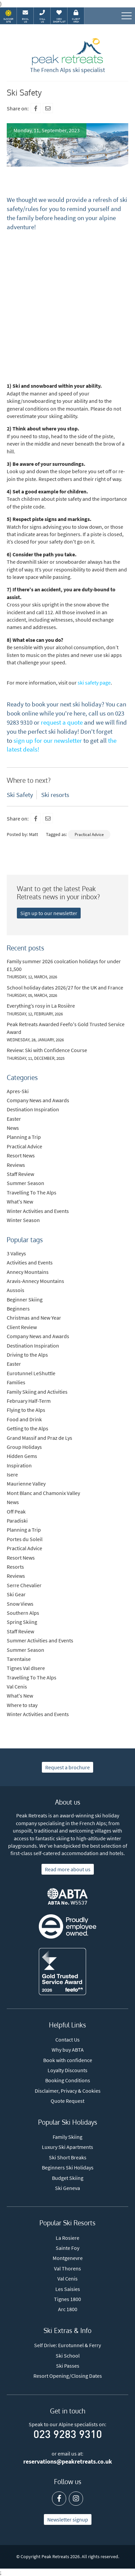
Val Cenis (67, 2278)
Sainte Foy (67, 2247)
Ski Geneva (67, 2188)
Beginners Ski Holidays (67, 2167)
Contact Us (67, 2039)
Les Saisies (67, 2289)
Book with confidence (67, 2060)
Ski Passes (67, 2365)
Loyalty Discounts (67, 2070)
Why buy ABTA (68, 2049)
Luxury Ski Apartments (67, 2147)
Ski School (68, 2355)
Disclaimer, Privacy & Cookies (68, 2090)
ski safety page (94, 682)
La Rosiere (67, 2237)
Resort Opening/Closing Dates (67, 2375)
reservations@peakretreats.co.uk (67, 2461)
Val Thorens (67, 2268)
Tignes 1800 (67, 2299)
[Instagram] (76, 2499)
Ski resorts (55, 795)
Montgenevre (68, 2258)
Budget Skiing (67, 2177)
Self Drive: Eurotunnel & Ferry (67, 2345)
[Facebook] (36, 108)
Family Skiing (67, 2136)
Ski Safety (20, 795)
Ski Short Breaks (67, 2157)
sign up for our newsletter (48, 740)
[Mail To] (48, 108)
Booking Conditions (67, 2080)
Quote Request (67, 2100)
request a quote (62, 722)
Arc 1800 (67, 2309)
